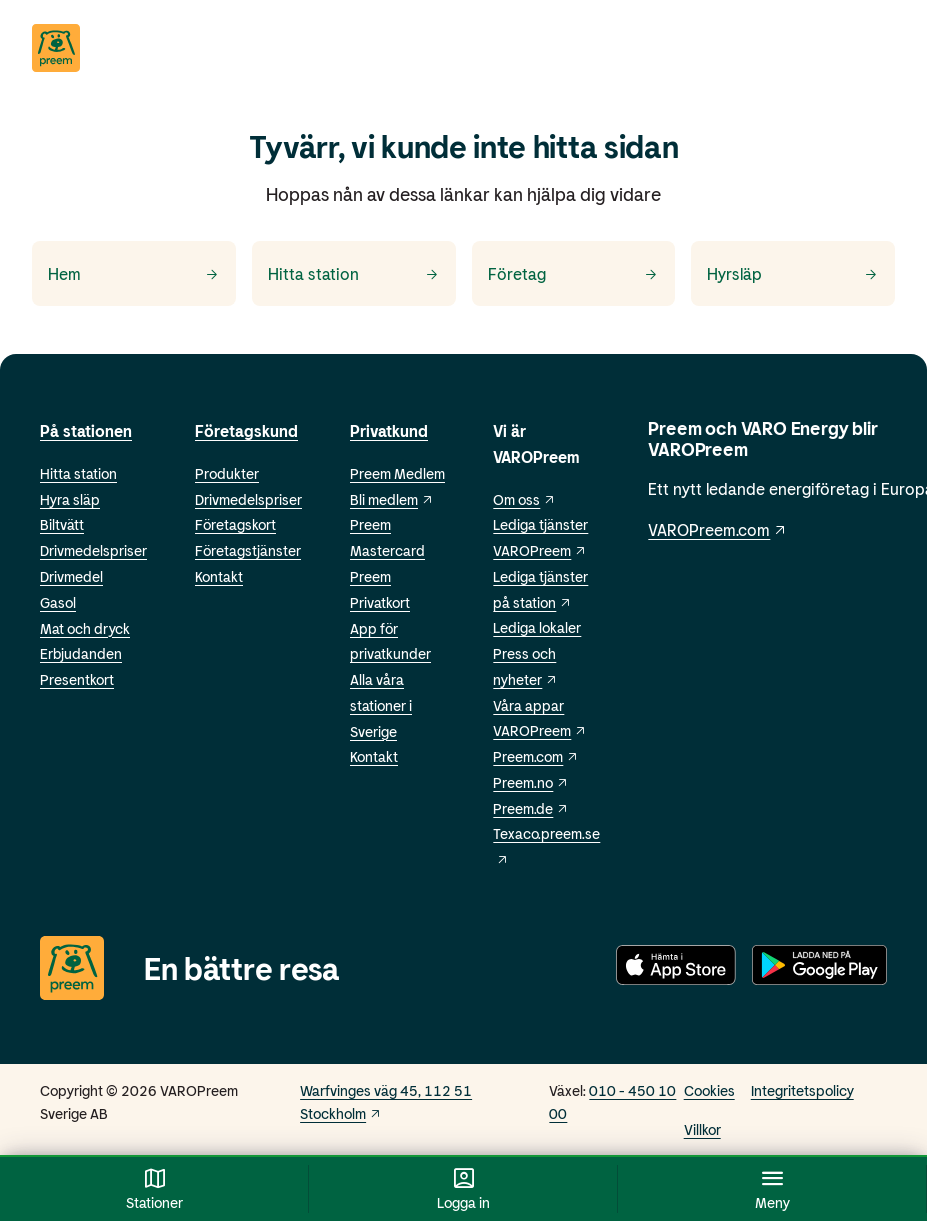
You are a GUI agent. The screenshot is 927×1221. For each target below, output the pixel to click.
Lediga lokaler (537, 627)
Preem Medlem (397, 473)
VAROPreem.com (718, 529)
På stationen (86, 430)
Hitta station (78, 473)
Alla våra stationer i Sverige (381, 705)
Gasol (58, 602)
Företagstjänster (248, 550)
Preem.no (531, 782)
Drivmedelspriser (93, 550)
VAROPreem (540, 730)
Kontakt (219, 576)
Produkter (227, 473)
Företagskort (235, 524)
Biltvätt (62, 524)
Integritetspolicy (802, 1090)
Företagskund (246, 430)
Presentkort (77, 679)
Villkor (702, 1129)
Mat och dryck (85, 628)
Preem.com (536, 756)
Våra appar (528, 705)
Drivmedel (71, 576)
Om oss (524, 499)
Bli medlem (392, 499)
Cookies (709, 1090)
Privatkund (389, 430)
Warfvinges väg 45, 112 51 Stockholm (386, 1102)
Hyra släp (70, 499)
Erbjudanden (81, 653)
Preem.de (531, 808)
